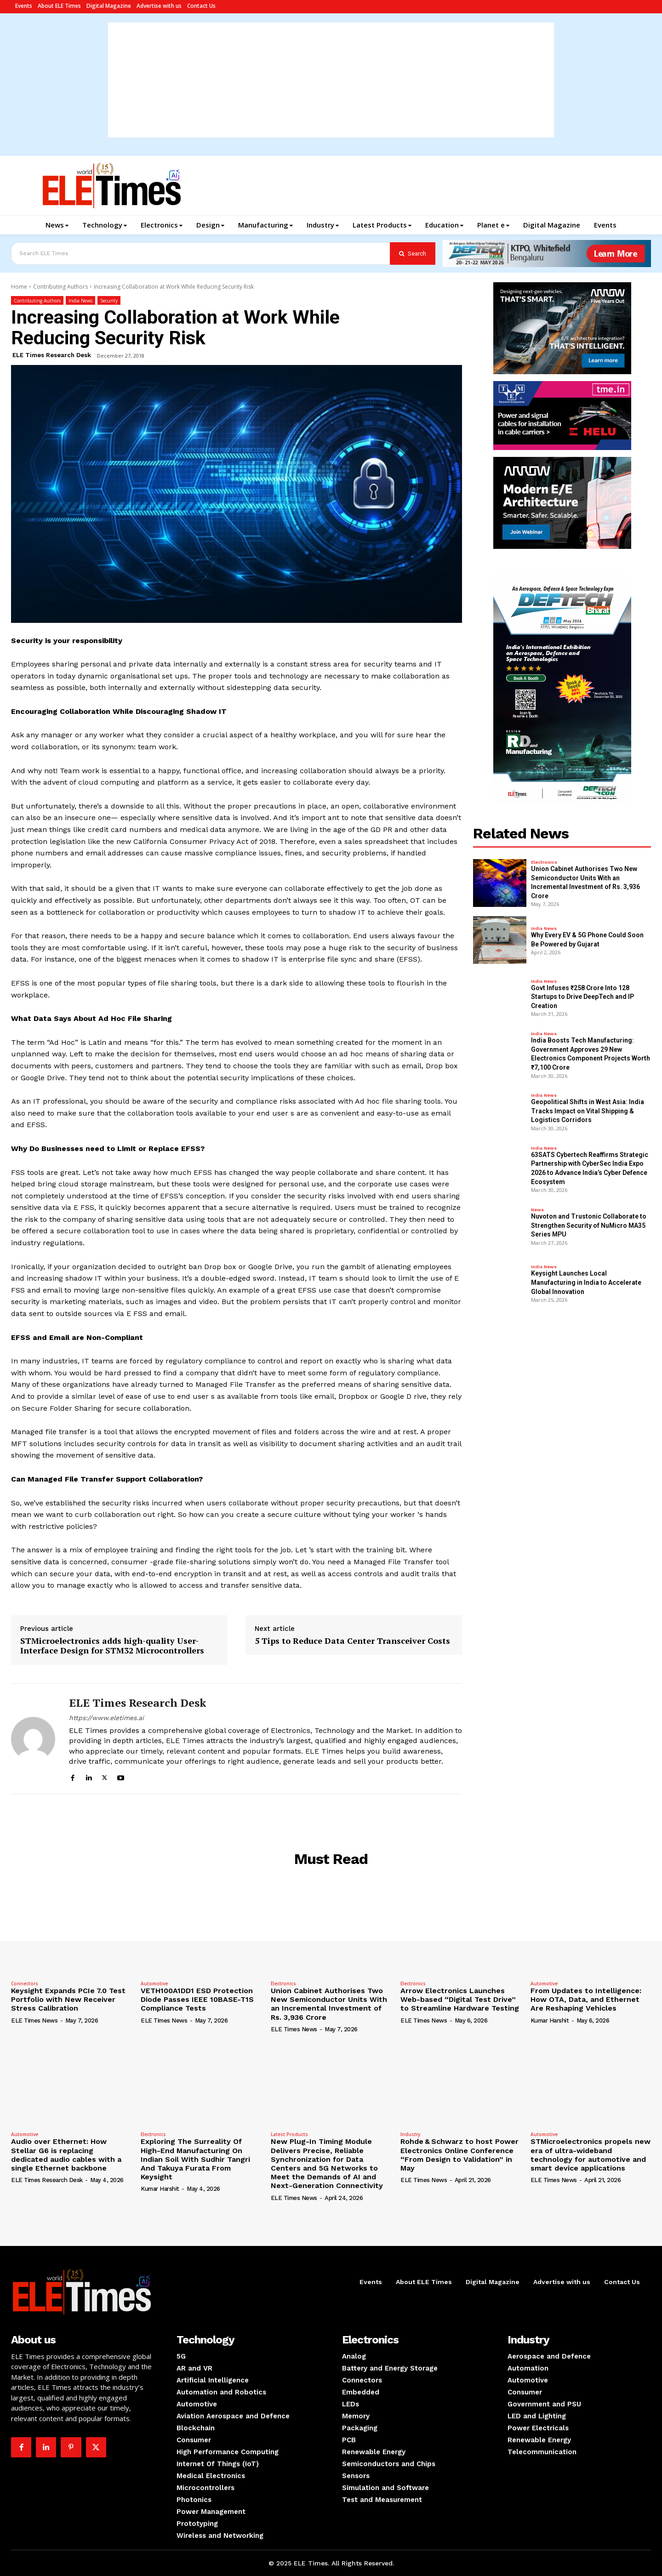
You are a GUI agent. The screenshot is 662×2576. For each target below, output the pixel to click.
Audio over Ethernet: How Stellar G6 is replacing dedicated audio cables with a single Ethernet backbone (66, 2154)
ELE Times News (34, 2020)
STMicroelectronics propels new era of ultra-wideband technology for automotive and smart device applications (591, 2154)
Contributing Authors (60, 287)
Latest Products (289, 2134)
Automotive (154, 1983)
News (537, 1210)
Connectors (24, 1983)
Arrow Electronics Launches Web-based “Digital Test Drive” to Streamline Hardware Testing (459, 1999)
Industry (410, 2134)
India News (80, 300)
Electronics (544, 862)
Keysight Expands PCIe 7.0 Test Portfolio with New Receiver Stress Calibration (68, 1999)
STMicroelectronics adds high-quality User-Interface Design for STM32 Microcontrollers (112, 1646)
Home (19, 287)
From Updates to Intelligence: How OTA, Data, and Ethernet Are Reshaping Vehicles (586, 1999)
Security (108, 300)
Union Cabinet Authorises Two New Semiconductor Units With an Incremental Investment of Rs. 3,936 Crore (329, 2004)
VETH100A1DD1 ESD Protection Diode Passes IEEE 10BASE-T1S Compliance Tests (197, 1999)
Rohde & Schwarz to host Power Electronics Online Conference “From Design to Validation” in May (459, 2154)
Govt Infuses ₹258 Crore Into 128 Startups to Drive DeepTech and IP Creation (582, 996)
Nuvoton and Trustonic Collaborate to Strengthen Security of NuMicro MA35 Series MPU (588, 1225)
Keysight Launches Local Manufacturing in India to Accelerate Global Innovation (586, 1282)
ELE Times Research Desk (51, 355)
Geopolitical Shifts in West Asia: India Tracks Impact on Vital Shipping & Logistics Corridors (587, 1110)
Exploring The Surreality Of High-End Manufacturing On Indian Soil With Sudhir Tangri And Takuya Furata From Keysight (195, 2159)
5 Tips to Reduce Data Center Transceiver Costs (352, 1641)
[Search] (412, 253)
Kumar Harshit (550, 2020)
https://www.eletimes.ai (106, 1717)
